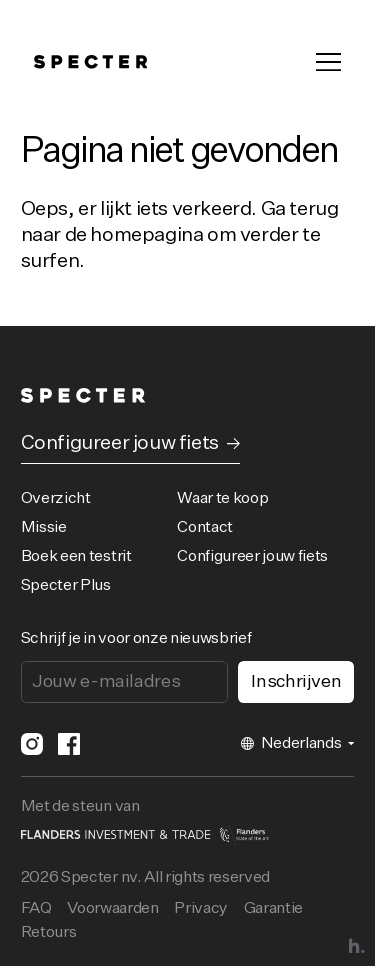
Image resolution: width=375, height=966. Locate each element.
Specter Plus (66, 586)
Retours (49, 933)
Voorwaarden (112, 909)
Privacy (201, 909)
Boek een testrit (76, 557)
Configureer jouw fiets (252, 557)
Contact (205, 528)
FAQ (36, 909)
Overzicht (56, 499)
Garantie (273, 909)
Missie (44, 528)
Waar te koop (222, 499)
